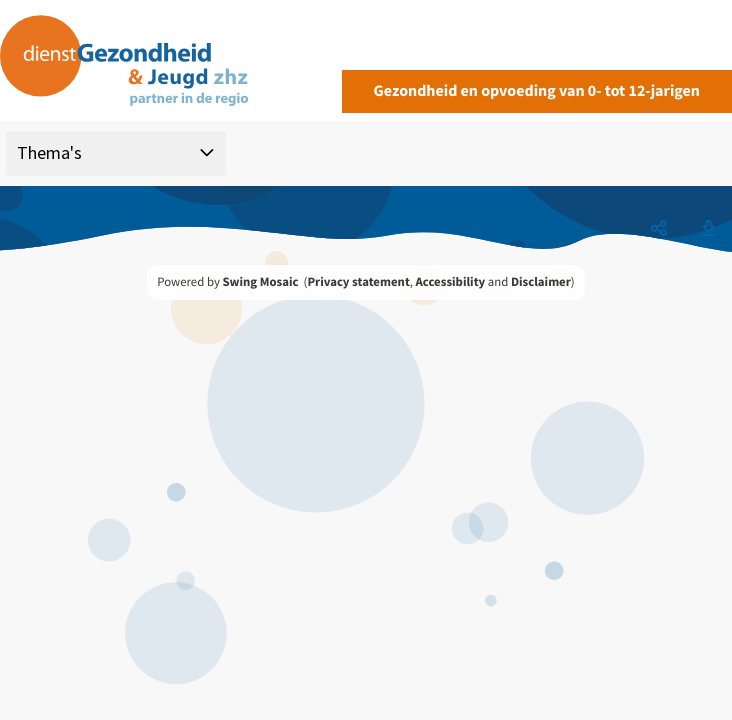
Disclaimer (541, 282)
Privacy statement (358, 282)
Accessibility (451, 282)
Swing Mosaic (260, 282)
